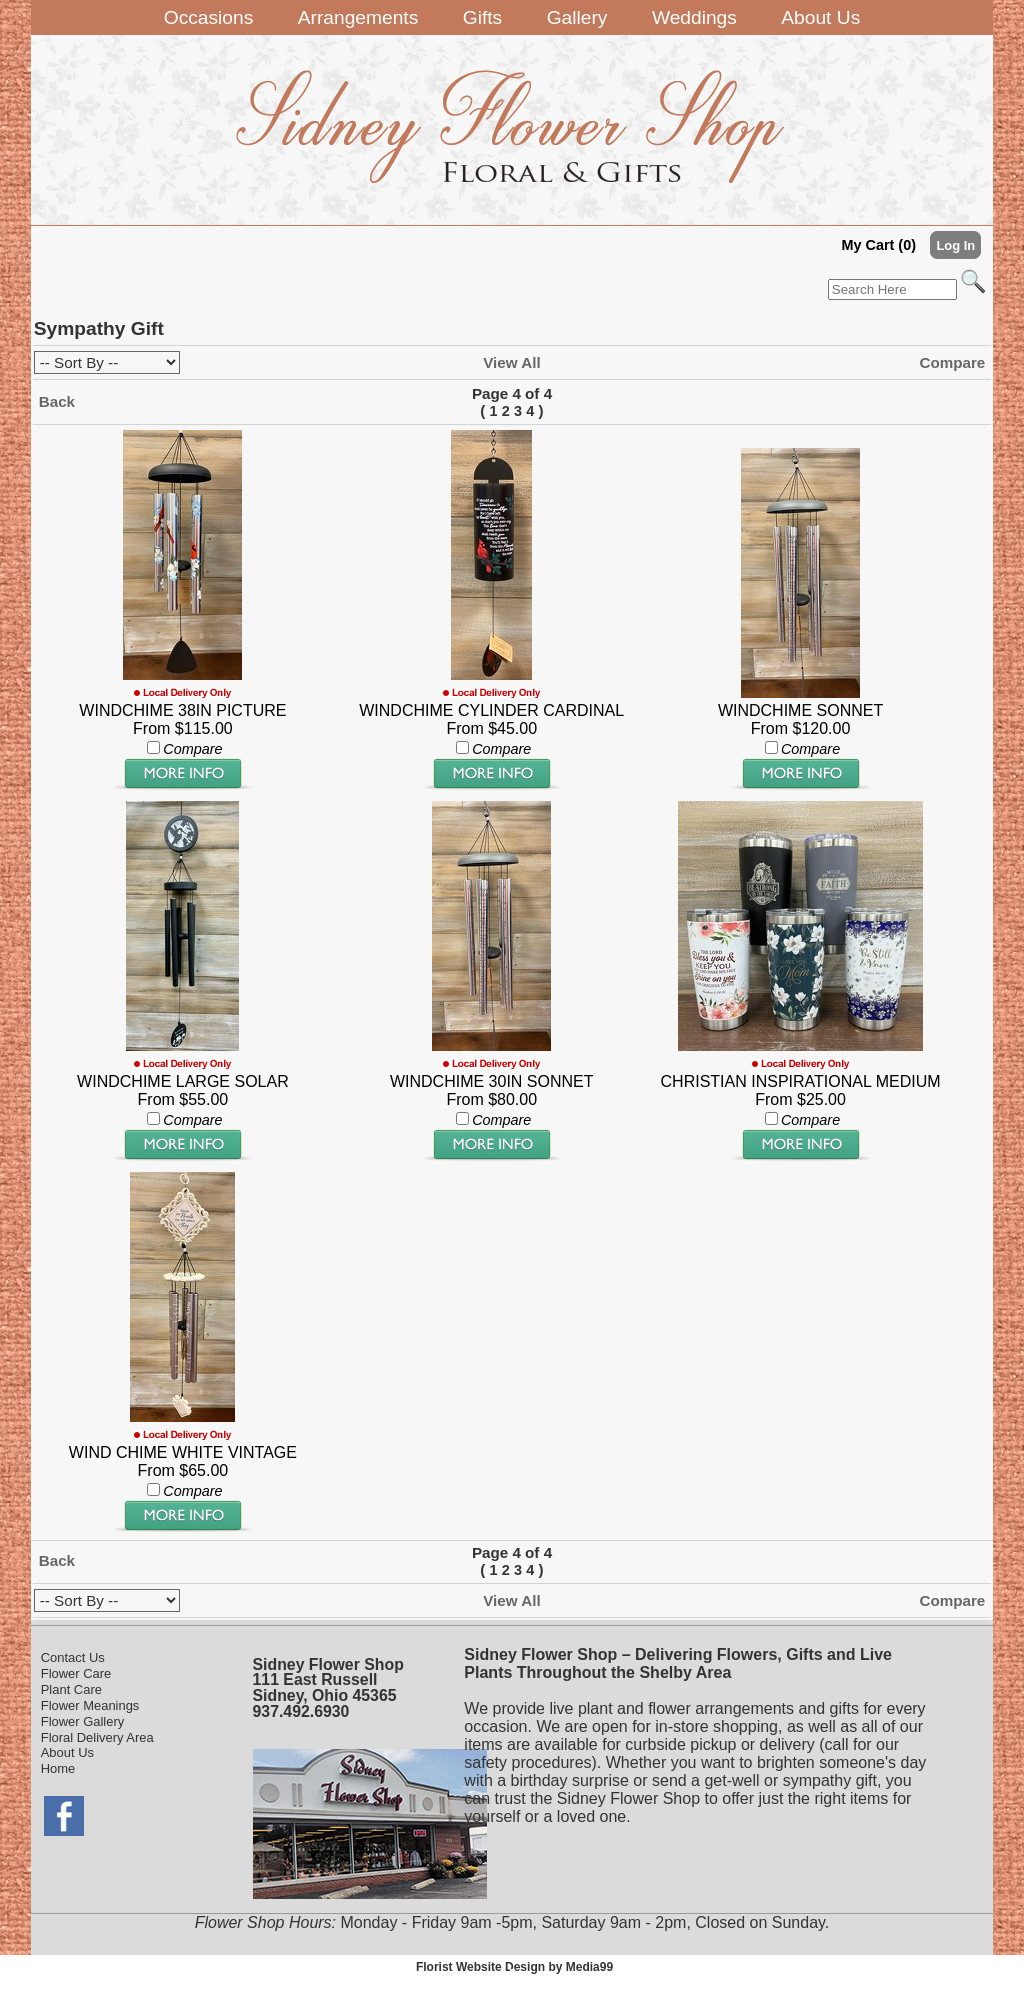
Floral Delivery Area (97, 1737)
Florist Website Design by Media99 (514, 1967)
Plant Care (71, 1689)
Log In (955, 245)
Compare (952, 362)
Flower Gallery (83, 1721)
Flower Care (76, 1673)
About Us (67, 1752)
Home (58, 1768)
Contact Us (73, 1657)
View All (511, 362)
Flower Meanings (90, 1705)
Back (57, 401)
